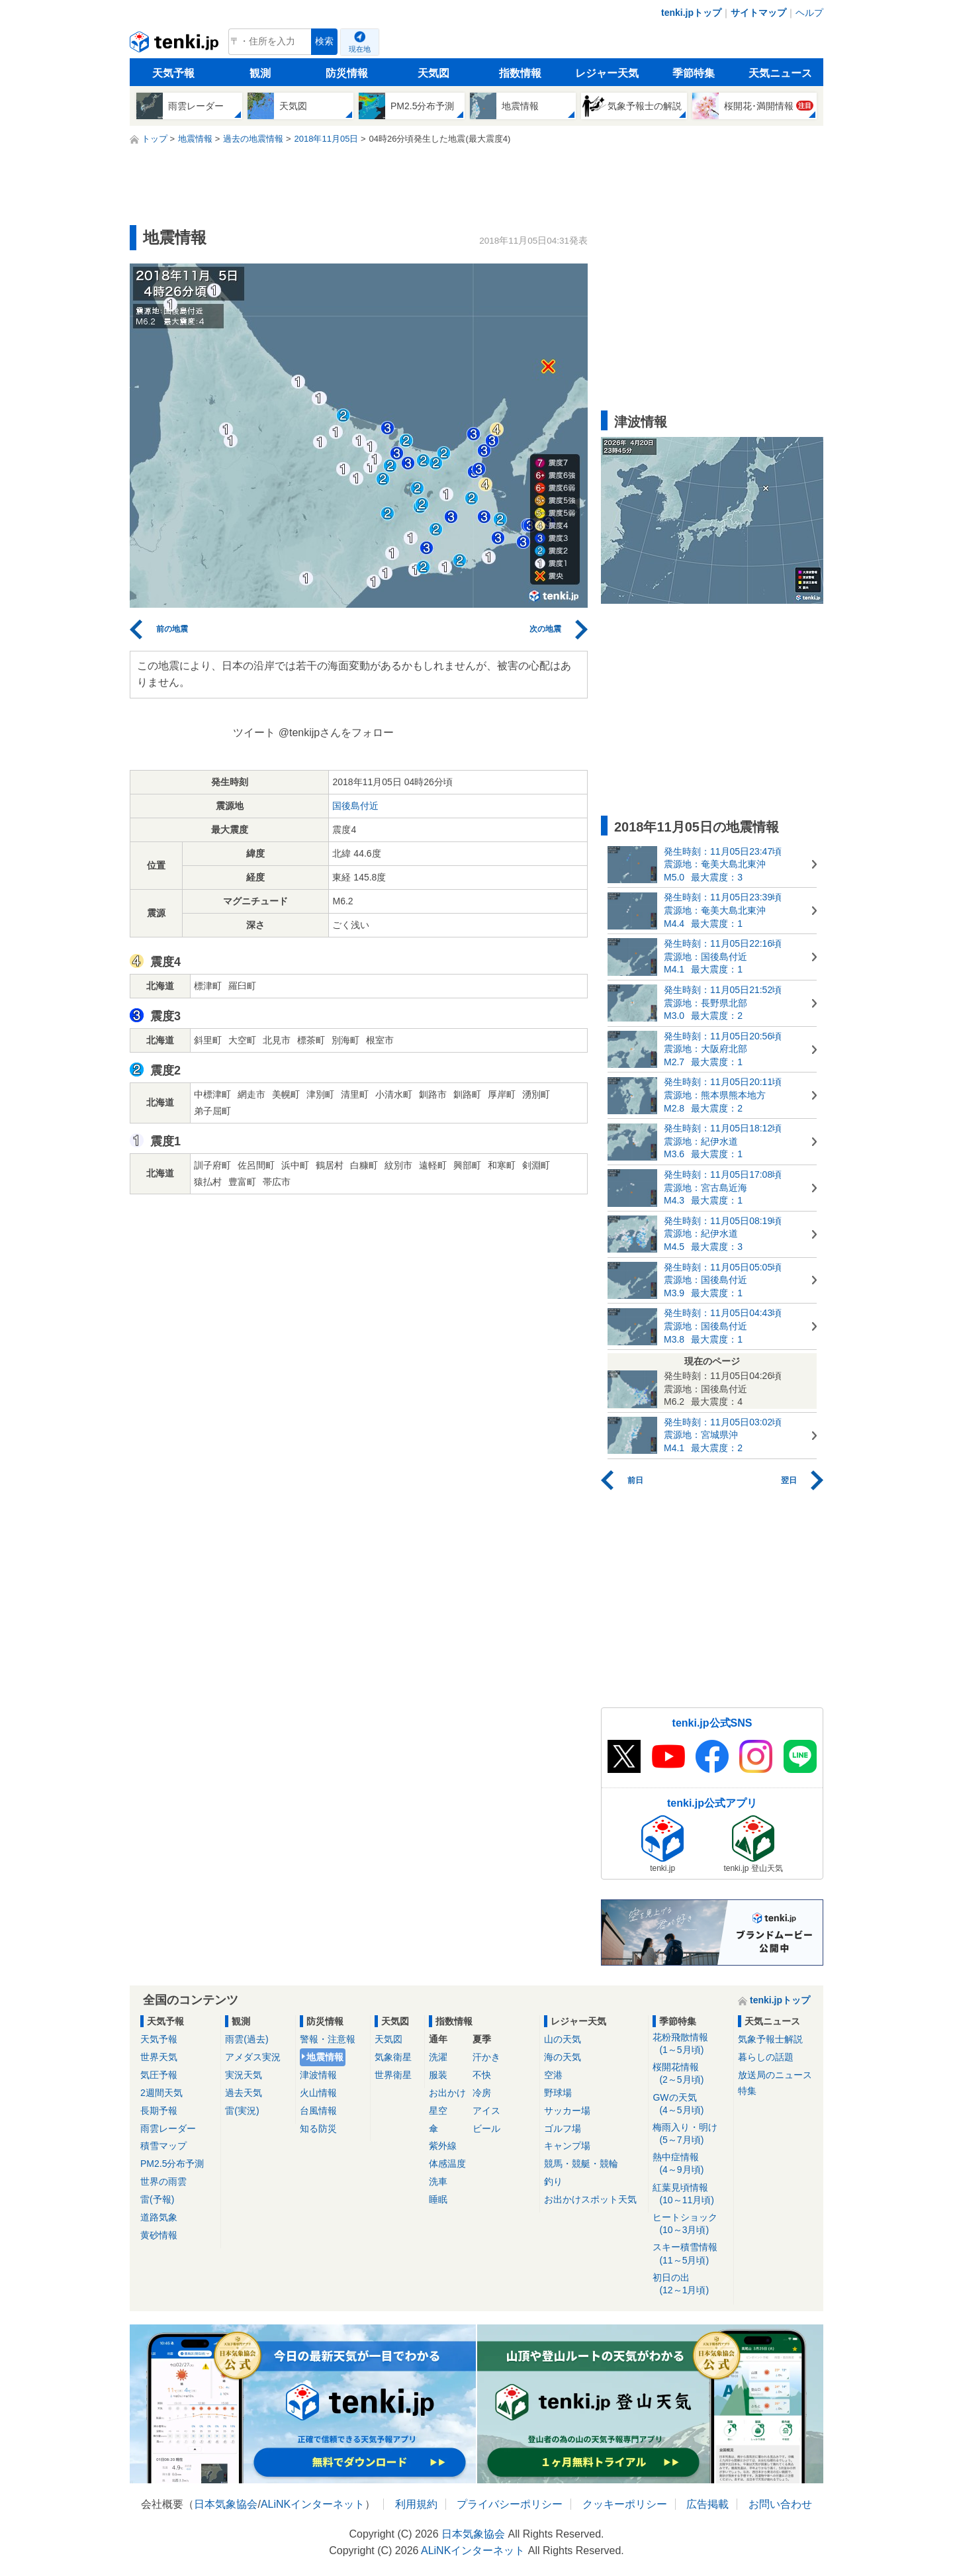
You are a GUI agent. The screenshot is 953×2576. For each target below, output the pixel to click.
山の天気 (562, 2039)
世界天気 (158, 2057)
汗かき (486, 2057)
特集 (747, 2090)
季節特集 (693, 73)
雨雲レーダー (168, 2128)
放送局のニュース (775, 2075)
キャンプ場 (567, 2145)
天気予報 (173, 73)
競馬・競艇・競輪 (581, 2163)
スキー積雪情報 (691, 2254)
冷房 (482, 2092)
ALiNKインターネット (313, 2504)
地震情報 (324, 2057)
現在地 (360, 49)
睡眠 (438, 2199)
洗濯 (438, 2057)
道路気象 (158, 2217)
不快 (482, 2075)
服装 (438, 2075)
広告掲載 (707, 2504)
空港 (553, 2075)
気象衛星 (393, 2057)
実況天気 (243, 2075)
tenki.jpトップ (691, 12)
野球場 (558, 2092)
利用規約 (416, 2504)
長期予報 (158, 2110)
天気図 (433, 73)
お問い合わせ (780, 2504)
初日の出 (691, 2284)
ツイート (254, 732)
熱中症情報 (691, 2164)
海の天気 (562, 2057)
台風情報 (318, 2110)
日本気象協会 (225, 2504)
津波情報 (318, 2075)
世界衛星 (393, 2075)
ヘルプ (809, 12)
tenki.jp (176, 45)
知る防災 (318, 2128)
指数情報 (520, 73)
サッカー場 (567, 2110)
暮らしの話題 (766, 2057)
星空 (438, 2110)
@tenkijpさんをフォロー (336, 732)
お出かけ (447, 2092)
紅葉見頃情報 (691, 2194)
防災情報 (347, 73)
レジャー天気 (607, 73)
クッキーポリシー (624, 2504)
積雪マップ (163, 2145)
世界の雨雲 (163, 2181)
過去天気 (243, 2092)
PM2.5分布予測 (172, 2163)
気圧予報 (158, 2075)
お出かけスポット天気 (590, 2199)
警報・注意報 (327, 2039)
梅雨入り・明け (691, 2134)
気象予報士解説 (770, 2039)
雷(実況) (242, 2110)
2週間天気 (161, 2092)
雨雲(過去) (246, 2039)
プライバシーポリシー (510, 2504)
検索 (324, 41)
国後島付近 (355, 805)
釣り (553, 2181)
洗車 (438, 2181)
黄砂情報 (158, 2235)
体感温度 (447, 2163)
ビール (486, 2128)
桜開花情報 (691, 2074)
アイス (486, 2110)
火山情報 (318, 2092)
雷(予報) (157, 2199)
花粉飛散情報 (691, 2044)
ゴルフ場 (562, 2128)
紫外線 (443, 2145)
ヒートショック (691, 2224)
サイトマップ (758, 12)
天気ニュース (780, 73)
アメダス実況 (253, 2057)
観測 (260, 73)
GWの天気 (691, 2104)
